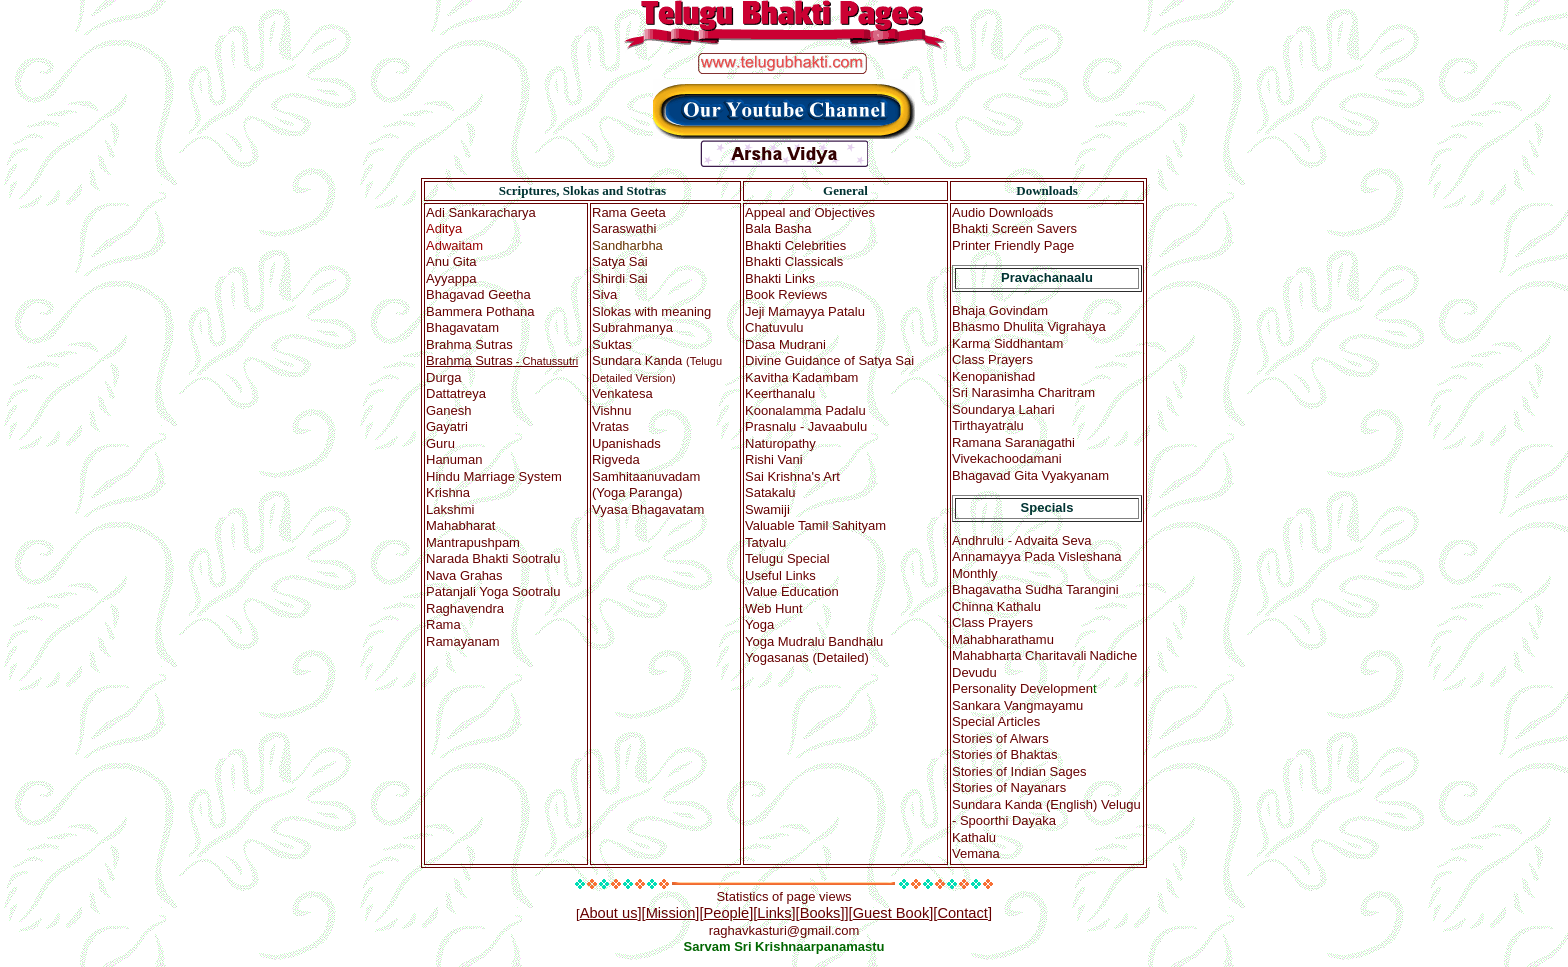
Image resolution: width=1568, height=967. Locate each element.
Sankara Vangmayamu (1017, 705)
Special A (996, 721)
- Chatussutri (502, 361)
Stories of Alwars (1000, 738)
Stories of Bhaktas (1005, 754)
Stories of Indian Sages (1019, 771)
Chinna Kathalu (996, 606)
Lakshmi (450, 509)
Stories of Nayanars (1009, 787)
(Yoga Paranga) (646, 476)
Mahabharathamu (1003, 639)
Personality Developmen (1022, 688)
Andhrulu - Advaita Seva (1021, 540)
